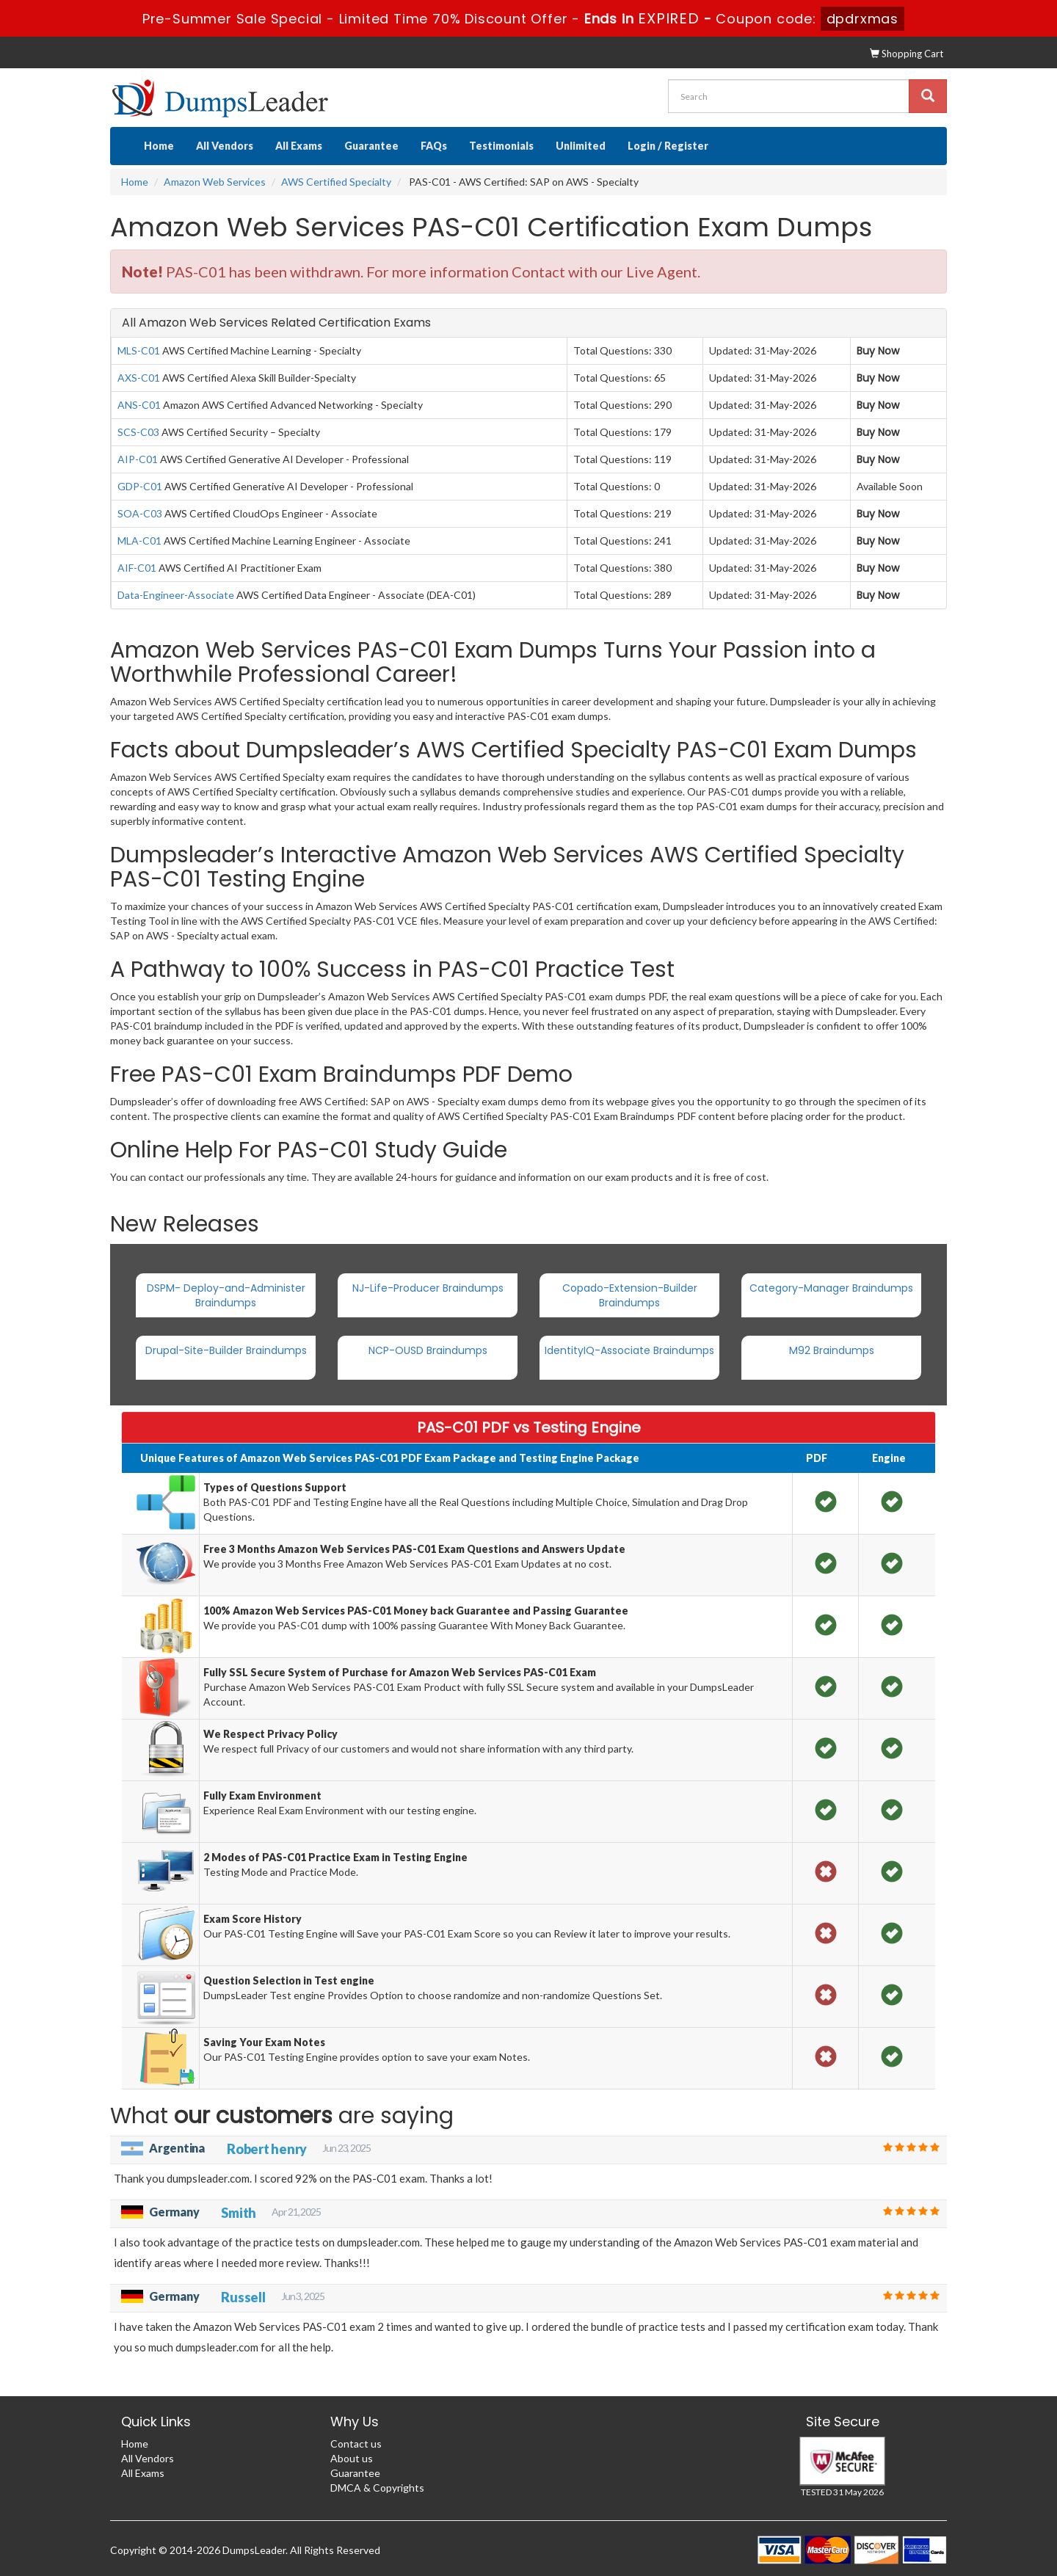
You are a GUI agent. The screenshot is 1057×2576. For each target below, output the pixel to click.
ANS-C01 (139, 405)
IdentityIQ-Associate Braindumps (629, 1350)
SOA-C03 (139, 513)
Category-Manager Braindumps (831, 1288)
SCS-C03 (138, 432)
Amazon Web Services (215, 181)
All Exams (298, 145)
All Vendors (224, 145)
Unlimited (581, 145)
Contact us (356, 2443)
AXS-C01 (138, 377)
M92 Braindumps (831, 1350)
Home (159, 145)
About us (351, 2458)
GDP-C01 (139, 486)
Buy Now (878, 350)
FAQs (434, 145)
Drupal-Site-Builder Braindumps (226, 1350)
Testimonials (501, 145)
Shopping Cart (906, 53)
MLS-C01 (138, 350)
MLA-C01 (139, 540)
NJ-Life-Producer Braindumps (428, 1288)
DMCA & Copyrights (377, 2487)
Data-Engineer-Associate (175, 595)
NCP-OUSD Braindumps (427, 1350)
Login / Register (668, 145)
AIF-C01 (136, 567)
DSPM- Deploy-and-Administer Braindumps (226, 1295)
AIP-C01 (137, 459)
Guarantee (371, 145)
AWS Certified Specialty (336, 181)
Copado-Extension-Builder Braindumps (629, 1295)
